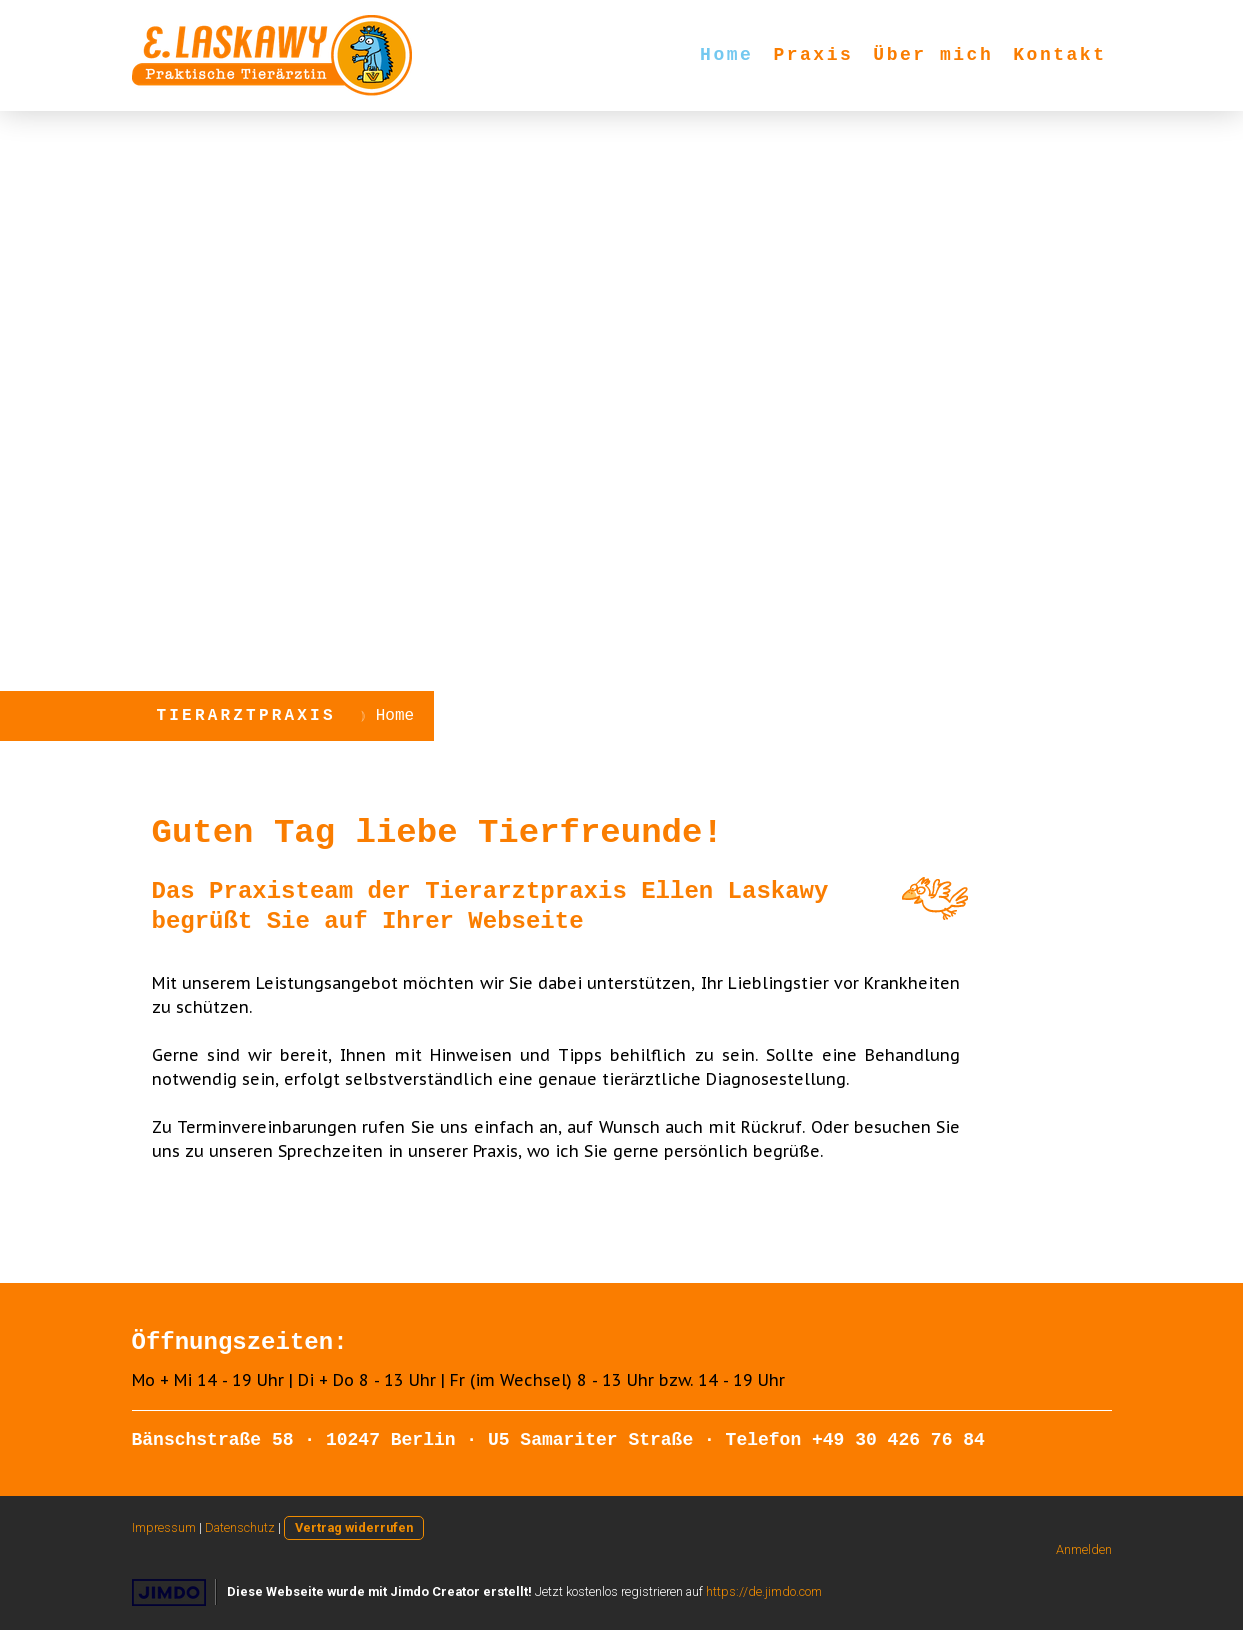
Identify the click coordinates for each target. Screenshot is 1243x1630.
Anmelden (1084, 1549)
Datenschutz (240, 1527)
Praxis (813, 55)
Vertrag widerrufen (354, 1527)
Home (726, 55)
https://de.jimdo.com (764, 1591)
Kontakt (1059, 55)
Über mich (933, 55)
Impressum (164, 1527)
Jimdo (169, 1592)
